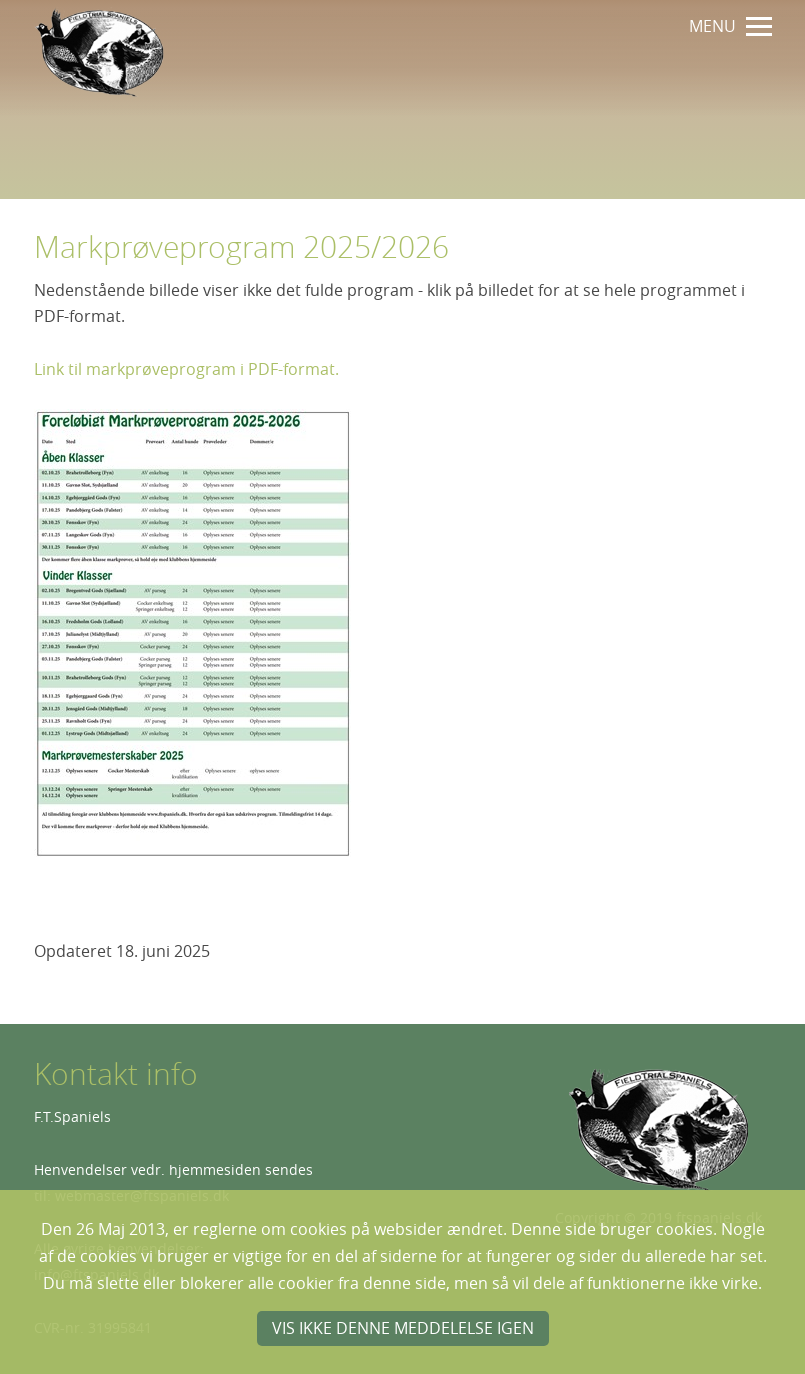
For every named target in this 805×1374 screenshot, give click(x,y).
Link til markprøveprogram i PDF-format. (186, 369)
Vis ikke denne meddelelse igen (403, 1328)
